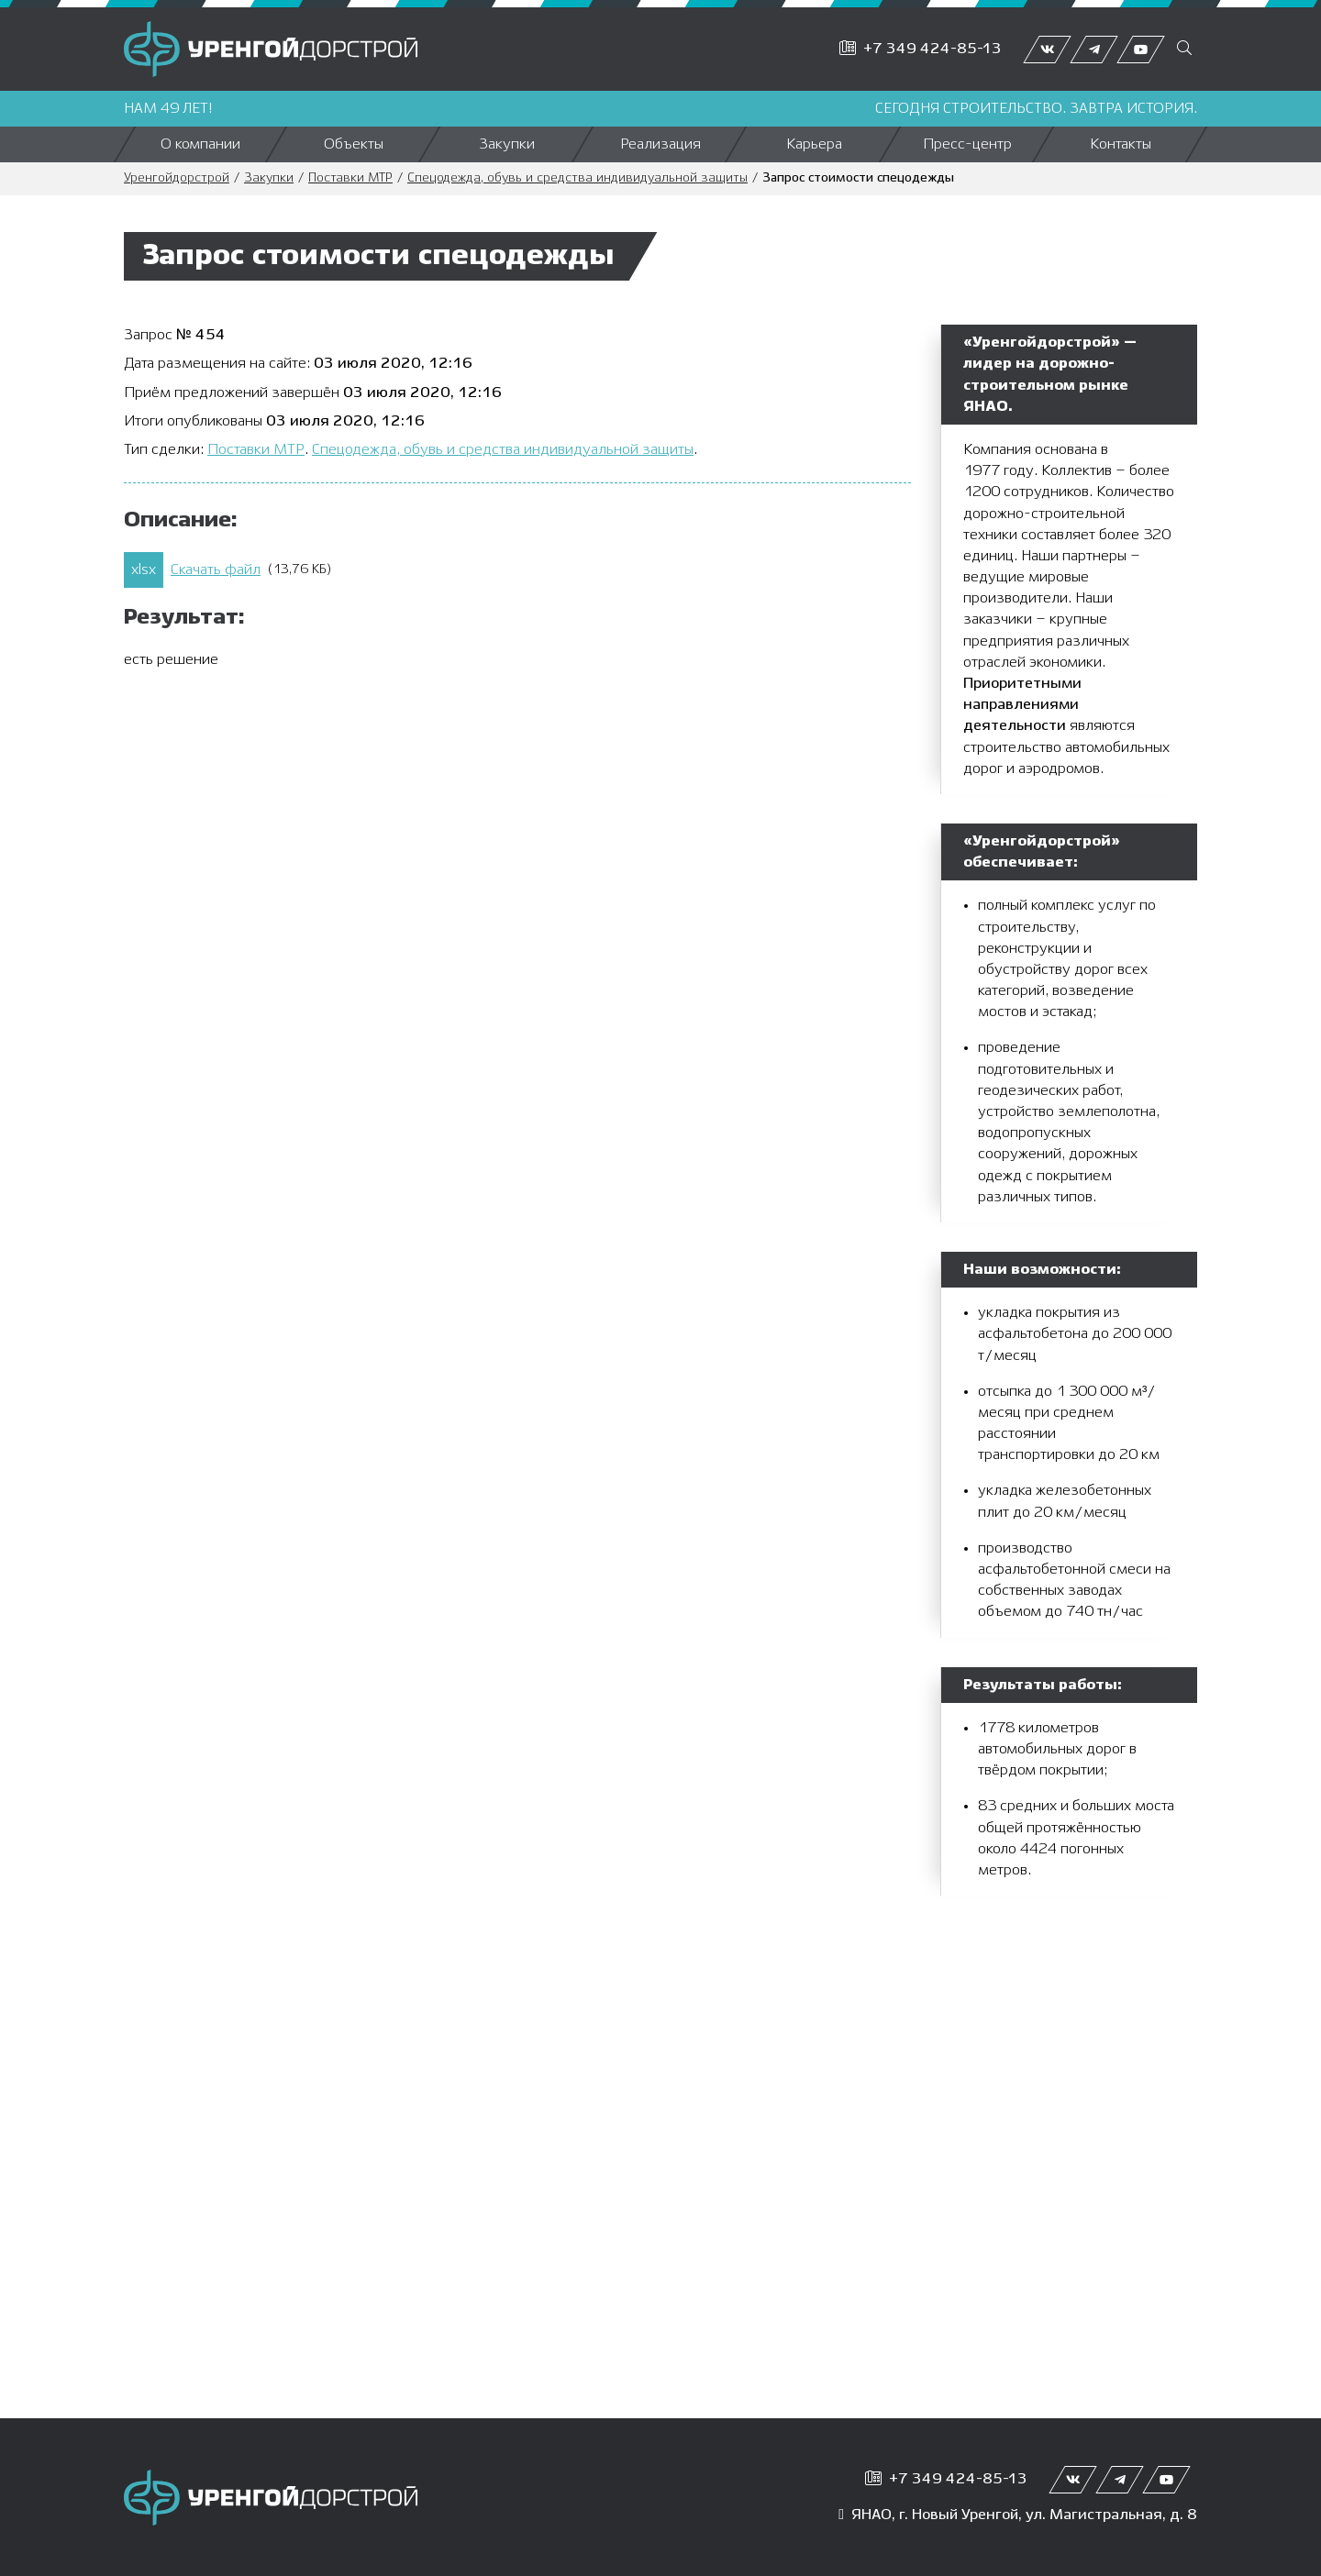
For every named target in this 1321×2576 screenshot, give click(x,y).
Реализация (660, 144)
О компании (200, 144)
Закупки (507, 144)
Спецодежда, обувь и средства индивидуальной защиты (577, 178)
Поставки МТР (350, 178)
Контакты (1120, 144)
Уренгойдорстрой (176, 178)
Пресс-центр (967, 144)
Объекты (353, 144)
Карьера (814, 144)
